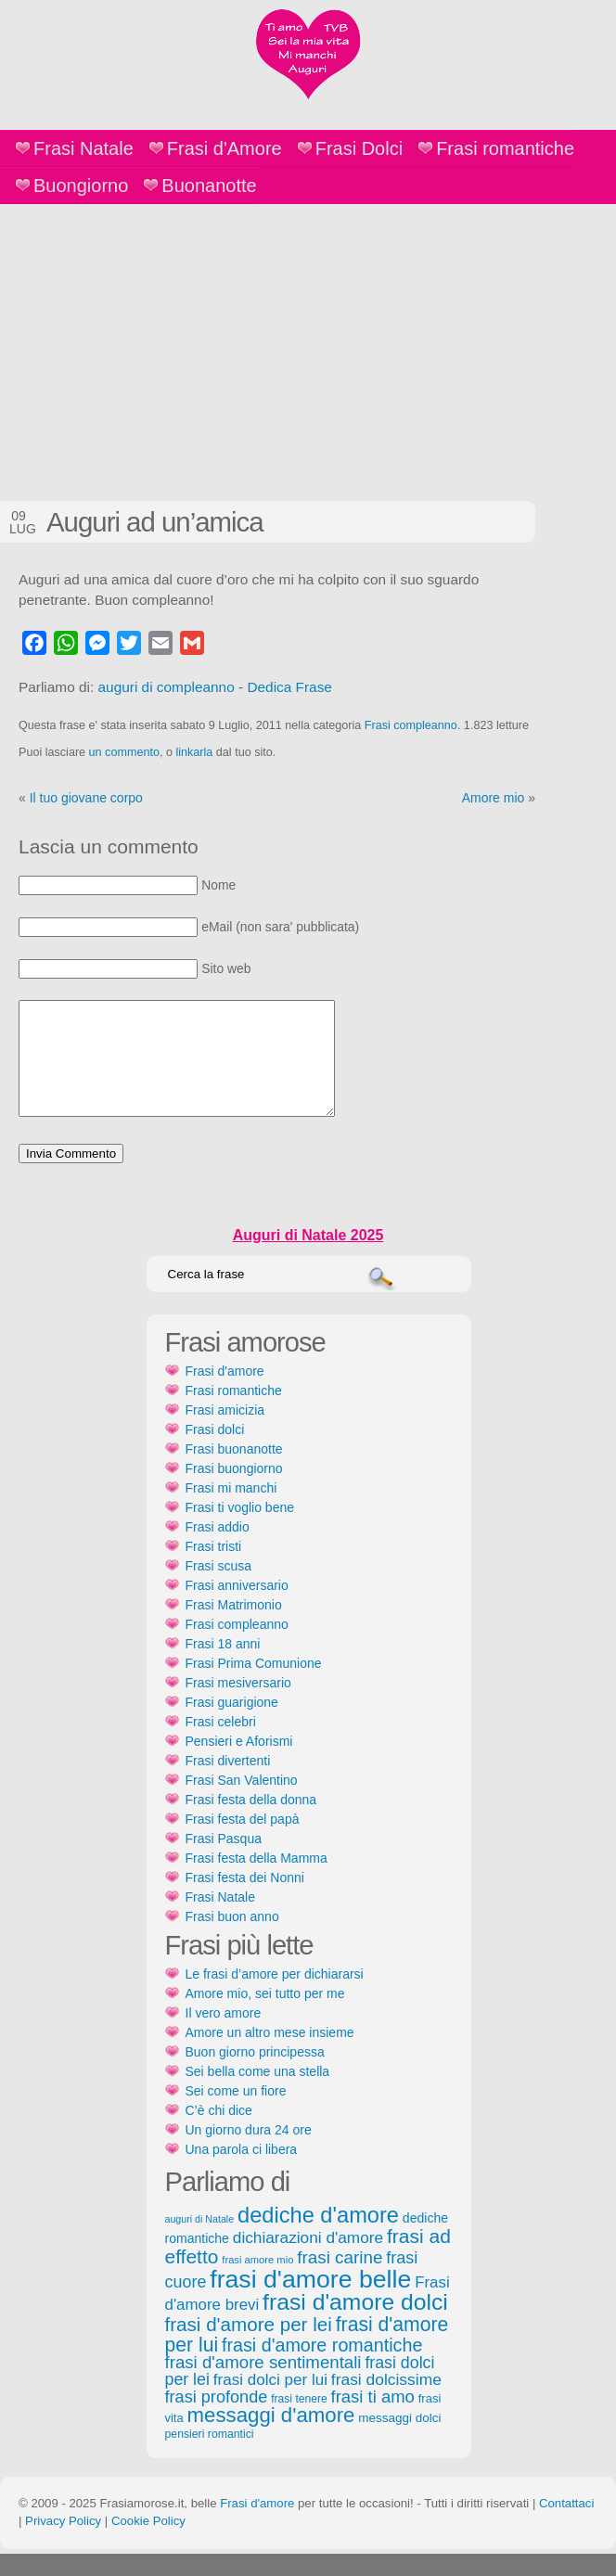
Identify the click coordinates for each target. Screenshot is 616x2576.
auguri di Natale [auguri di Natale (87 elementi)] (200, 2241)
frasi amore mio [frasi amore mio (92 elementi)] (257, 2282)
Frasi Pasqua (224, 1860)
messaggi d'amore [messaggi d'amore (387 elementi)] (271, 2437)
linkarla (193, 752)
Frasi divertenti (228, 1782)
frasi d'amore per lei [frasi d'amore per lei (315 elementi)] (248, 2346)
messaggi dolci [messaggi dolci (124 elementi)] (399, 2440)
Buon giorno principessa (255, 2074)
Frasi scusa (219, 1588)
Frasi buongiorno (234, 1490)
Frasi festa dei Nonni (245, 1899)
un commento (124, 752)
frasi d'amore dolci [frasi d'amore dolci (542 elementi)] (355, 2324)
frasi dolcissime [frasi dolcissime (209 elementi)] (386, 2401)
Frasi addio (218, 1549)
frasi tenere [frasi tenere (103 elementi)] (299, 2421)
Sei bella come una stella (258, 2093)
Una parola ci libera (242, 2171)
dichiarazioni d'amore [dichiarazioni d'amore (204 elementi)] (308, 2259)
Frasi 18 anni (223, 1666)
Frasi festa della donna (251, 1821)
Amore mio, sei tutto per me (265, 2015)
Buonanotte (208, 185)
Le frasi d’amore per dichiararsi (275, 1996)
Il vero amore (224, 2035)
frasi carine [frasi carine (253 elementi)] (339, 2279)
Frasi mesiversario (238, 1705)
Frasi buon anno (232, 1938)
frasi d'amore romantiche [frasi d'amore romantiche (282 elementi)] (322, 2367)
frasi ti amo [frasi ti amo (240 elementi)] (373, 2419)
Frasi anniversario (237, 1607)
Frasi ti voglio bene (240, 1529)
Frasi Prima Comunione (254, 1685)
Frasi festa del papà (243, 1841)
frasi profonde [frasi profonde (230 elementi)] (216, 2419)
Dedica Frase (289, 687)
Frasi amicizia (225, 1432)
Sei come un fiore (236, 2113)
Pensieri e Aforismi (239, 1763)
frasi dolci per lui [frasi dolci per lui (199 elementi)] (270, 2402)
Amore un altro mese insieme (270, 2054)
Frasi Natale (83, 148)
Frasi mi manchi (231, 1510)
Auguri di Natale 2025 (308, 1257)
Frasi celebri (221, 1744)
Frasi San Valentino (242, 1802)
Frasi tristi (214, 1568)
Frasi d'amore (225, 1393)
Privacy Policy (63, 2543)
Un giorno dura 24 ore (249, 2152)
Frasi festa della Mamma (256, 1880)
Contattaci (566, 2525)
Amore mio (493, 797)
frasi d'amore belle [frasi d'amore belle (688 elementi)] (310, 2301)
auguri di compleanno (166, 687)
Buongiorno (80, 185)
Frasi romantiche (505, 148)
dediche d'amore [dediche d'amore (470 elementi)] (318, 2237)
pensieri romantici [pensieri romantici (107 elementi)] (209, 2456)
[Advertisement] (308, 343)
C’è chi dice (219, 2132)
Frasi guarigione (232, 1724)
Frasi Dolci (359, 148)
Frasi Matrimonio (234, 1627)
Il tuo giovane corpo (86, 797)
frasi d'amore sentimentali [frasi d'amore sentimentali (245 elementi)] (263, 2384)
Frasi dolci (215, 1451)
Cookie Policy (148, 2543)
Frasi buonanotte (234, 1471)
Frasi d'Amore (224, 148)
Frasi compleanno (411, 725)
